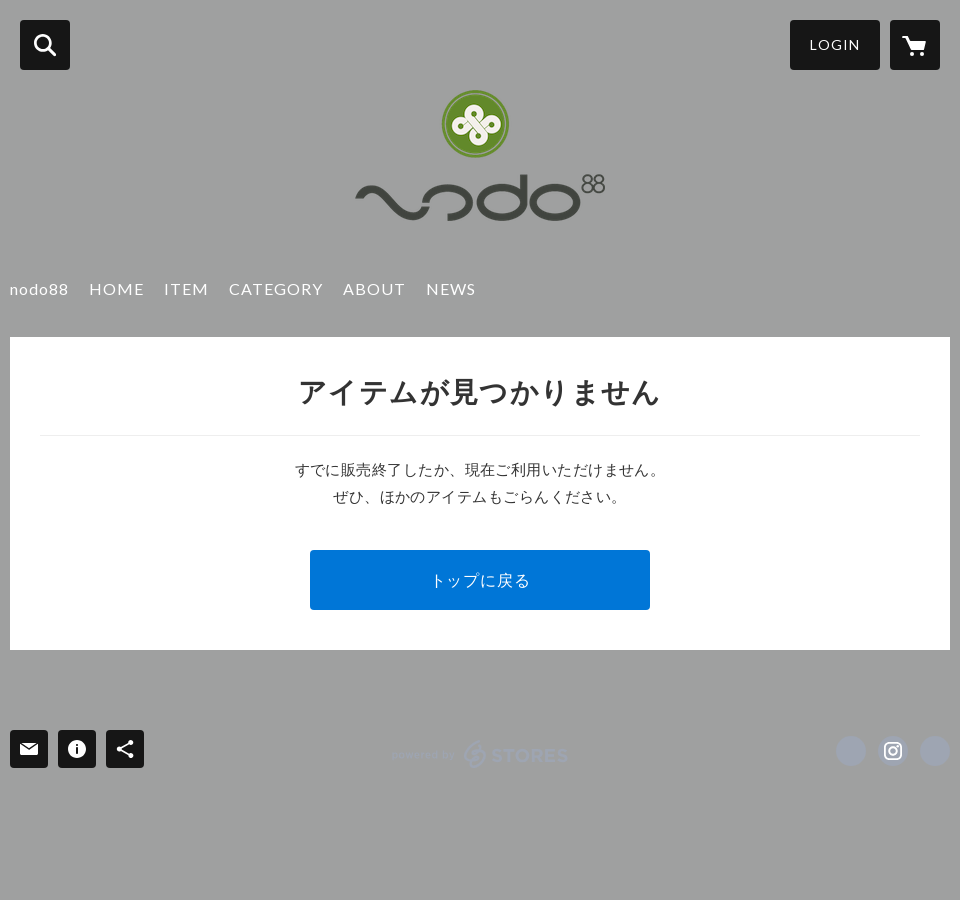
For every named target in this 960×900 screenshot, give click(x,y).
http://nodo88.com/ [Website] (935, 751)
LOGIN (835, 44)
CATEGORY (276, 288)
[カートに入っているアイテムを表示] (915, 45)
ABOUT (374, 288)
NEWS (451, 288)
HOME (116, 288)
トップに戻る (480, 579)
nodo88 (39, 288)
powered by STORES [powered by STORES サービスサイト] (480, 754)
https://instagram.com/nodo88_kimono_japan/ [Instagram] (893, 751)
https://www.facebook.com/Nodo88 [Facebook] (851, 751)
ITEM (186, 288)
